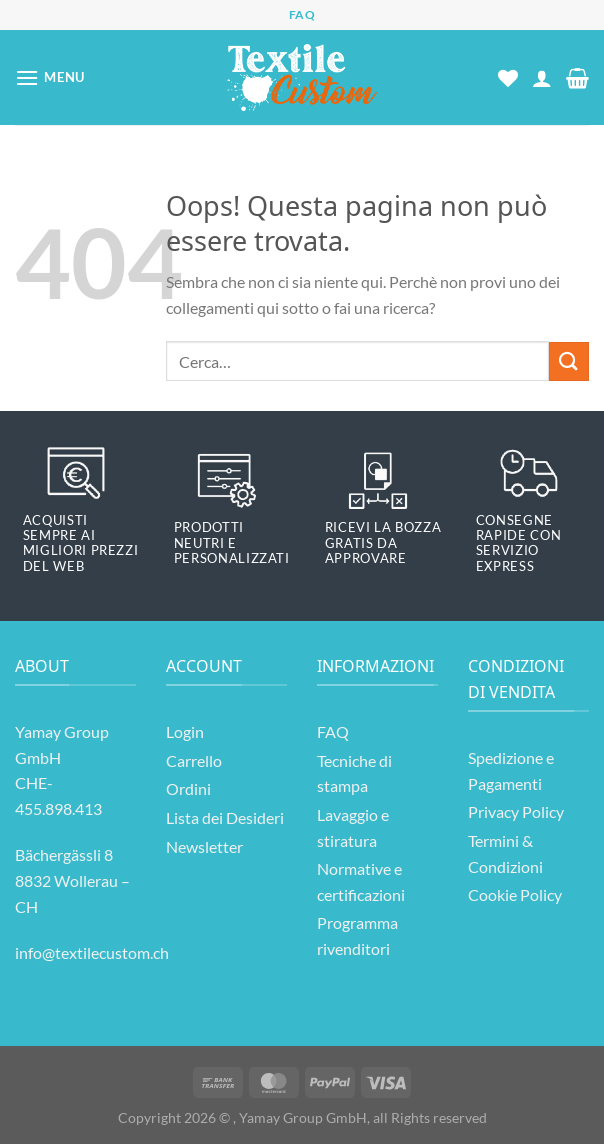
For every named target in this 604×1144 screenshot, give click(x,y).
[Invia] (569, 361)
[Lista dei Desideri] (508, 78)
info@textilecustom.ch (92, 952)
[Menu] (50, 77)
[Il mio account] (542, 78)
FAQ (302, 14)
